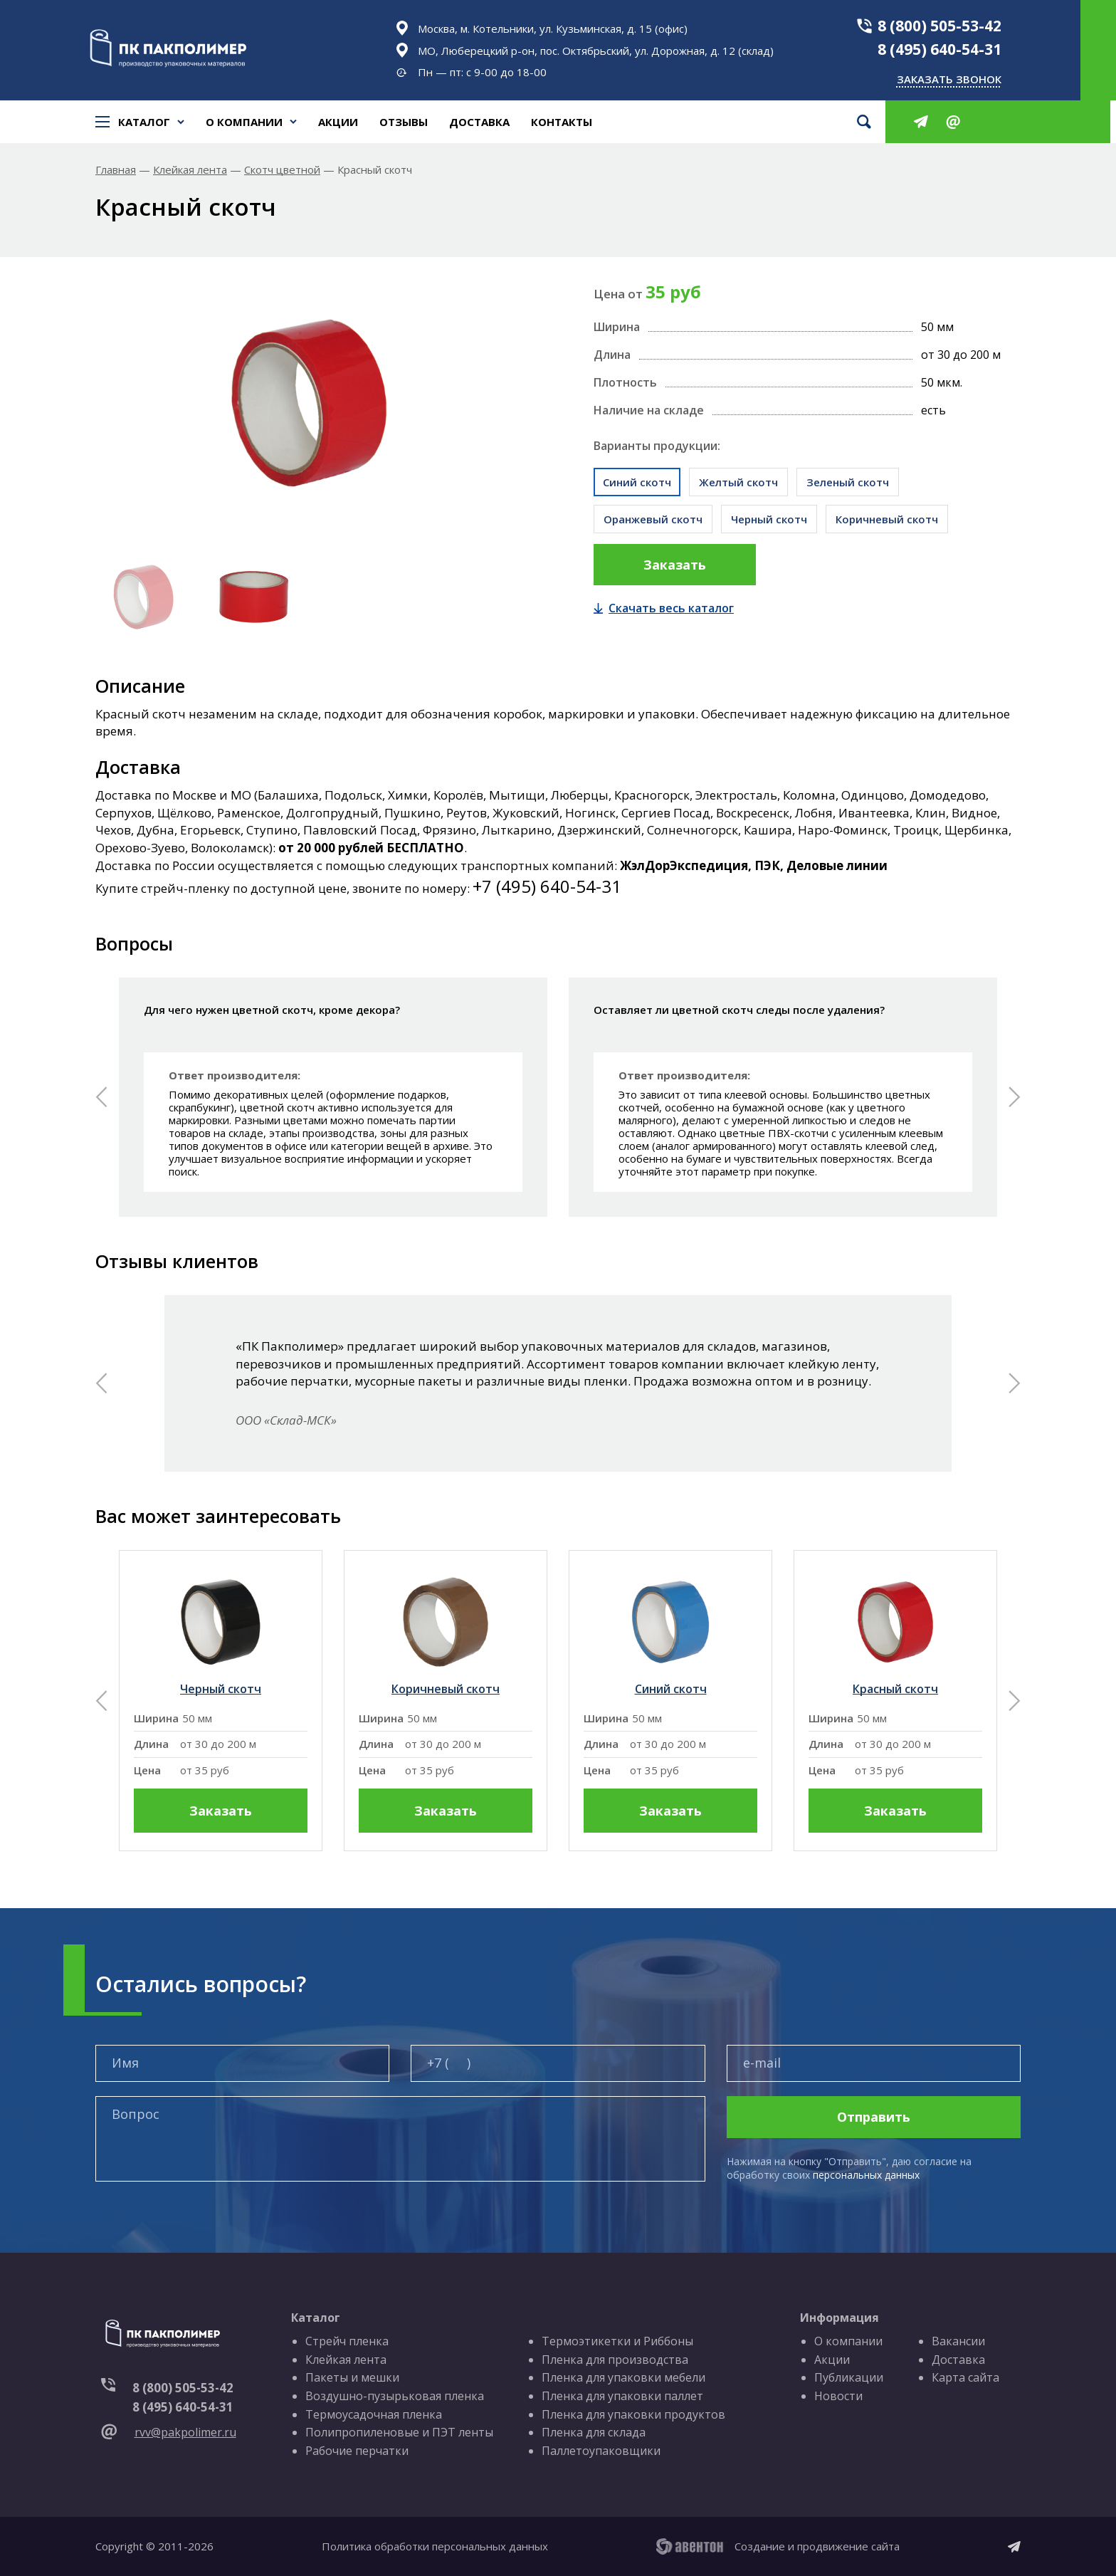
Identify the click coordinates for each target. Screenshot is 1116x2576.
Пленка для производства (615, 2359)
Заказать (674, 564)
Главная (115, 169)
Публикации (848, 2377)
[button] (101, 1097)
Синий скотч (637, 482)
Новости (838, 2396)
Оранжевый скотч (653, 519)
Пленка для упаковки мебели (623, 2377)
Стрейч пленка (347, 2341)
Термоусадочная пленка (373, 2414)
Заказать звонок (949, 79)
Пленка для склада (594, 2432)
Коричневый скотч (887, 519)
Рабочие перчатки (357, 2451)
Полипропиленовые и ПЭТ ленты (399, 2432)
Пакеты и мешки (352, 2377)
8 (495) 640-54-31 (939, 49)
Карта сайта (965, 2377)
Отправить (873, 2116)
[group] (220, 1700)
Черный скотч (769, 519)
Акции (338, 122)
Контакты (561, 122)
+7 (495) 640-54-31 (547, 886)
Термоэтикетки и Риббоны (617, 2341)
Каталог (139, 122)
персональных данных (866, 2175)
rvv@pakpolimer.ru (185, 2432)
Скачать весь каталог (664, 608)
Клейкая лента (190, 169)
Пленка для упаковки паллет (622, 2396)
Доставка (479, 122)
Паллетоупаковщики (601, 2451)
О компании (244, 122)
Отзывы (403, 122)
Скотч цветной (282, 169)
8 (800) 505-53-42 (939, 26)
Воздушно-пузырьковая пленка (394, 2396)
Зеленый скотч (847, 482)
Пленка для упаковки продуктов (633, 2414)
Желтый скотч (738, 482)
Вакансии (958, 2341)
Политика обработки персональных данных (435, 2546)
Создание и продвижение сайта (817, 2546)
